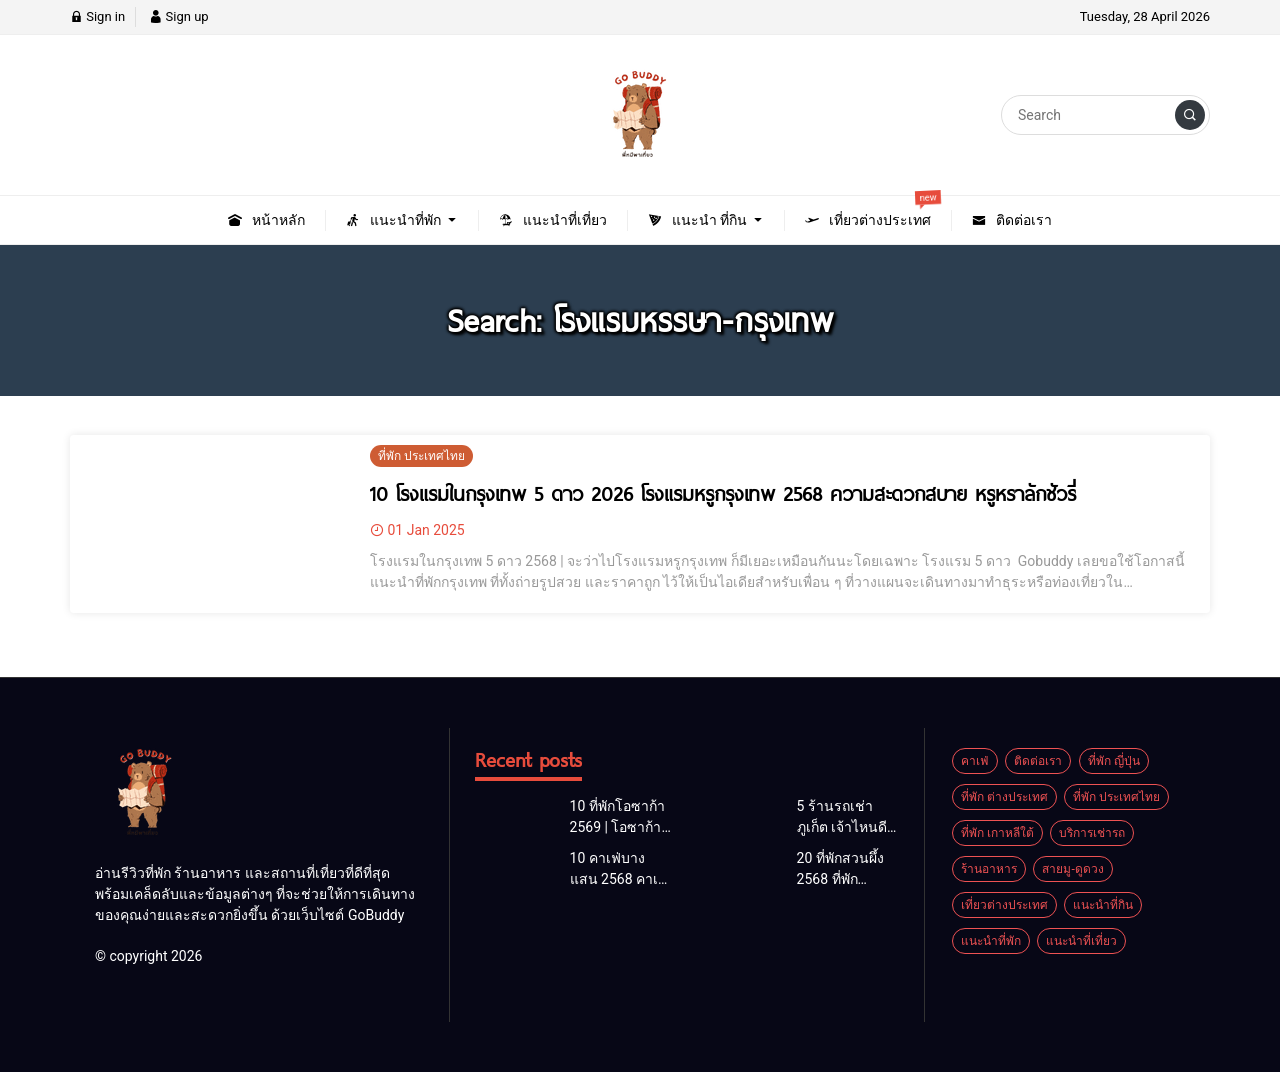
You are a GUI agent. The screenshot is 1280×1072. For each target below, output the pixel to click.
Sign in (97, 16)
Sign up (178, 16)
